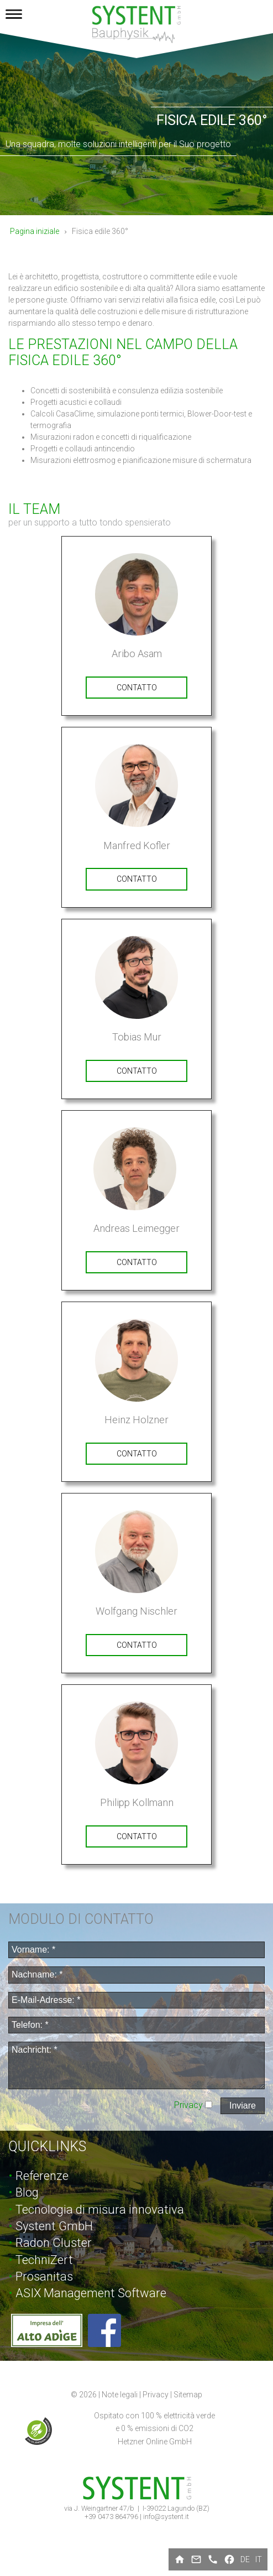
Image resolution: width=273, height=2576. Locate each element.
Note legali (120, 2394)
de (245, 2559)
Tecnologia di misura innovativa (99, 2209)
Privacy (189, 2105)
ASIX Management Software (90, 2293)
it (258, 2559)
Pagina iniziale (34, 231)
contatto (137, 687)
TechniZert (44, 2260)
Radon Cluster (53, 2243)
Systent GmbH (54, 2226)
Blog (27, 2192)
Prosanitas (44, 2276)
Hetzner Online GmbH (155, 2441)
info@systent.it (166, 2516)
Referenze (42, 2176)
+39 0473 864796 (112, 2516)
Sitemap (188, 2394)
